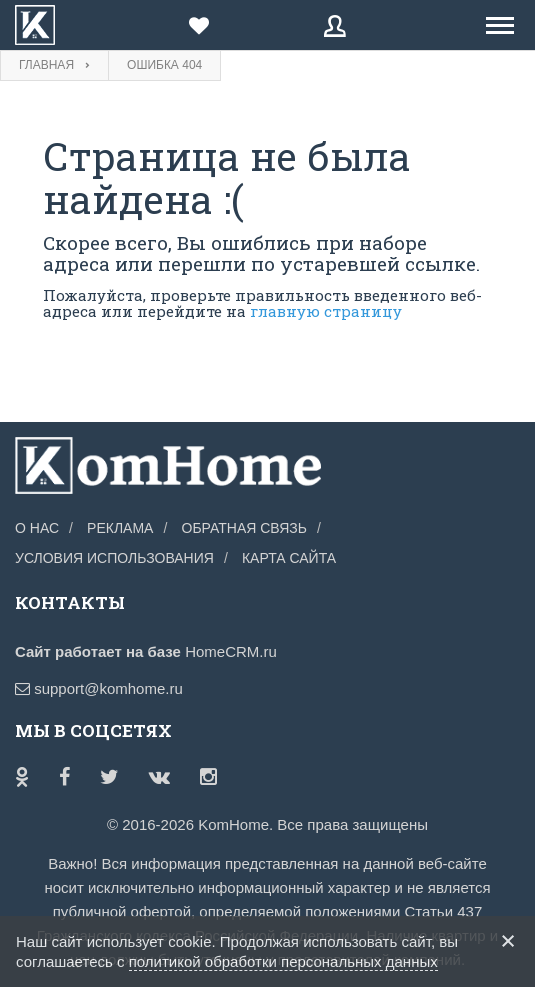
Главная (46, 65)
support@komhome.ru (99, 688)
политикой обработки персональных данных (283, 961)
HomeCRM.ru (231, 651)
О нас (37, 528)
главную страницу (326, 311)
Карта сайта (289, 558)
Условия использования (114, 558)
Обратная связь (244, 528)
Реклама (120, 528)
